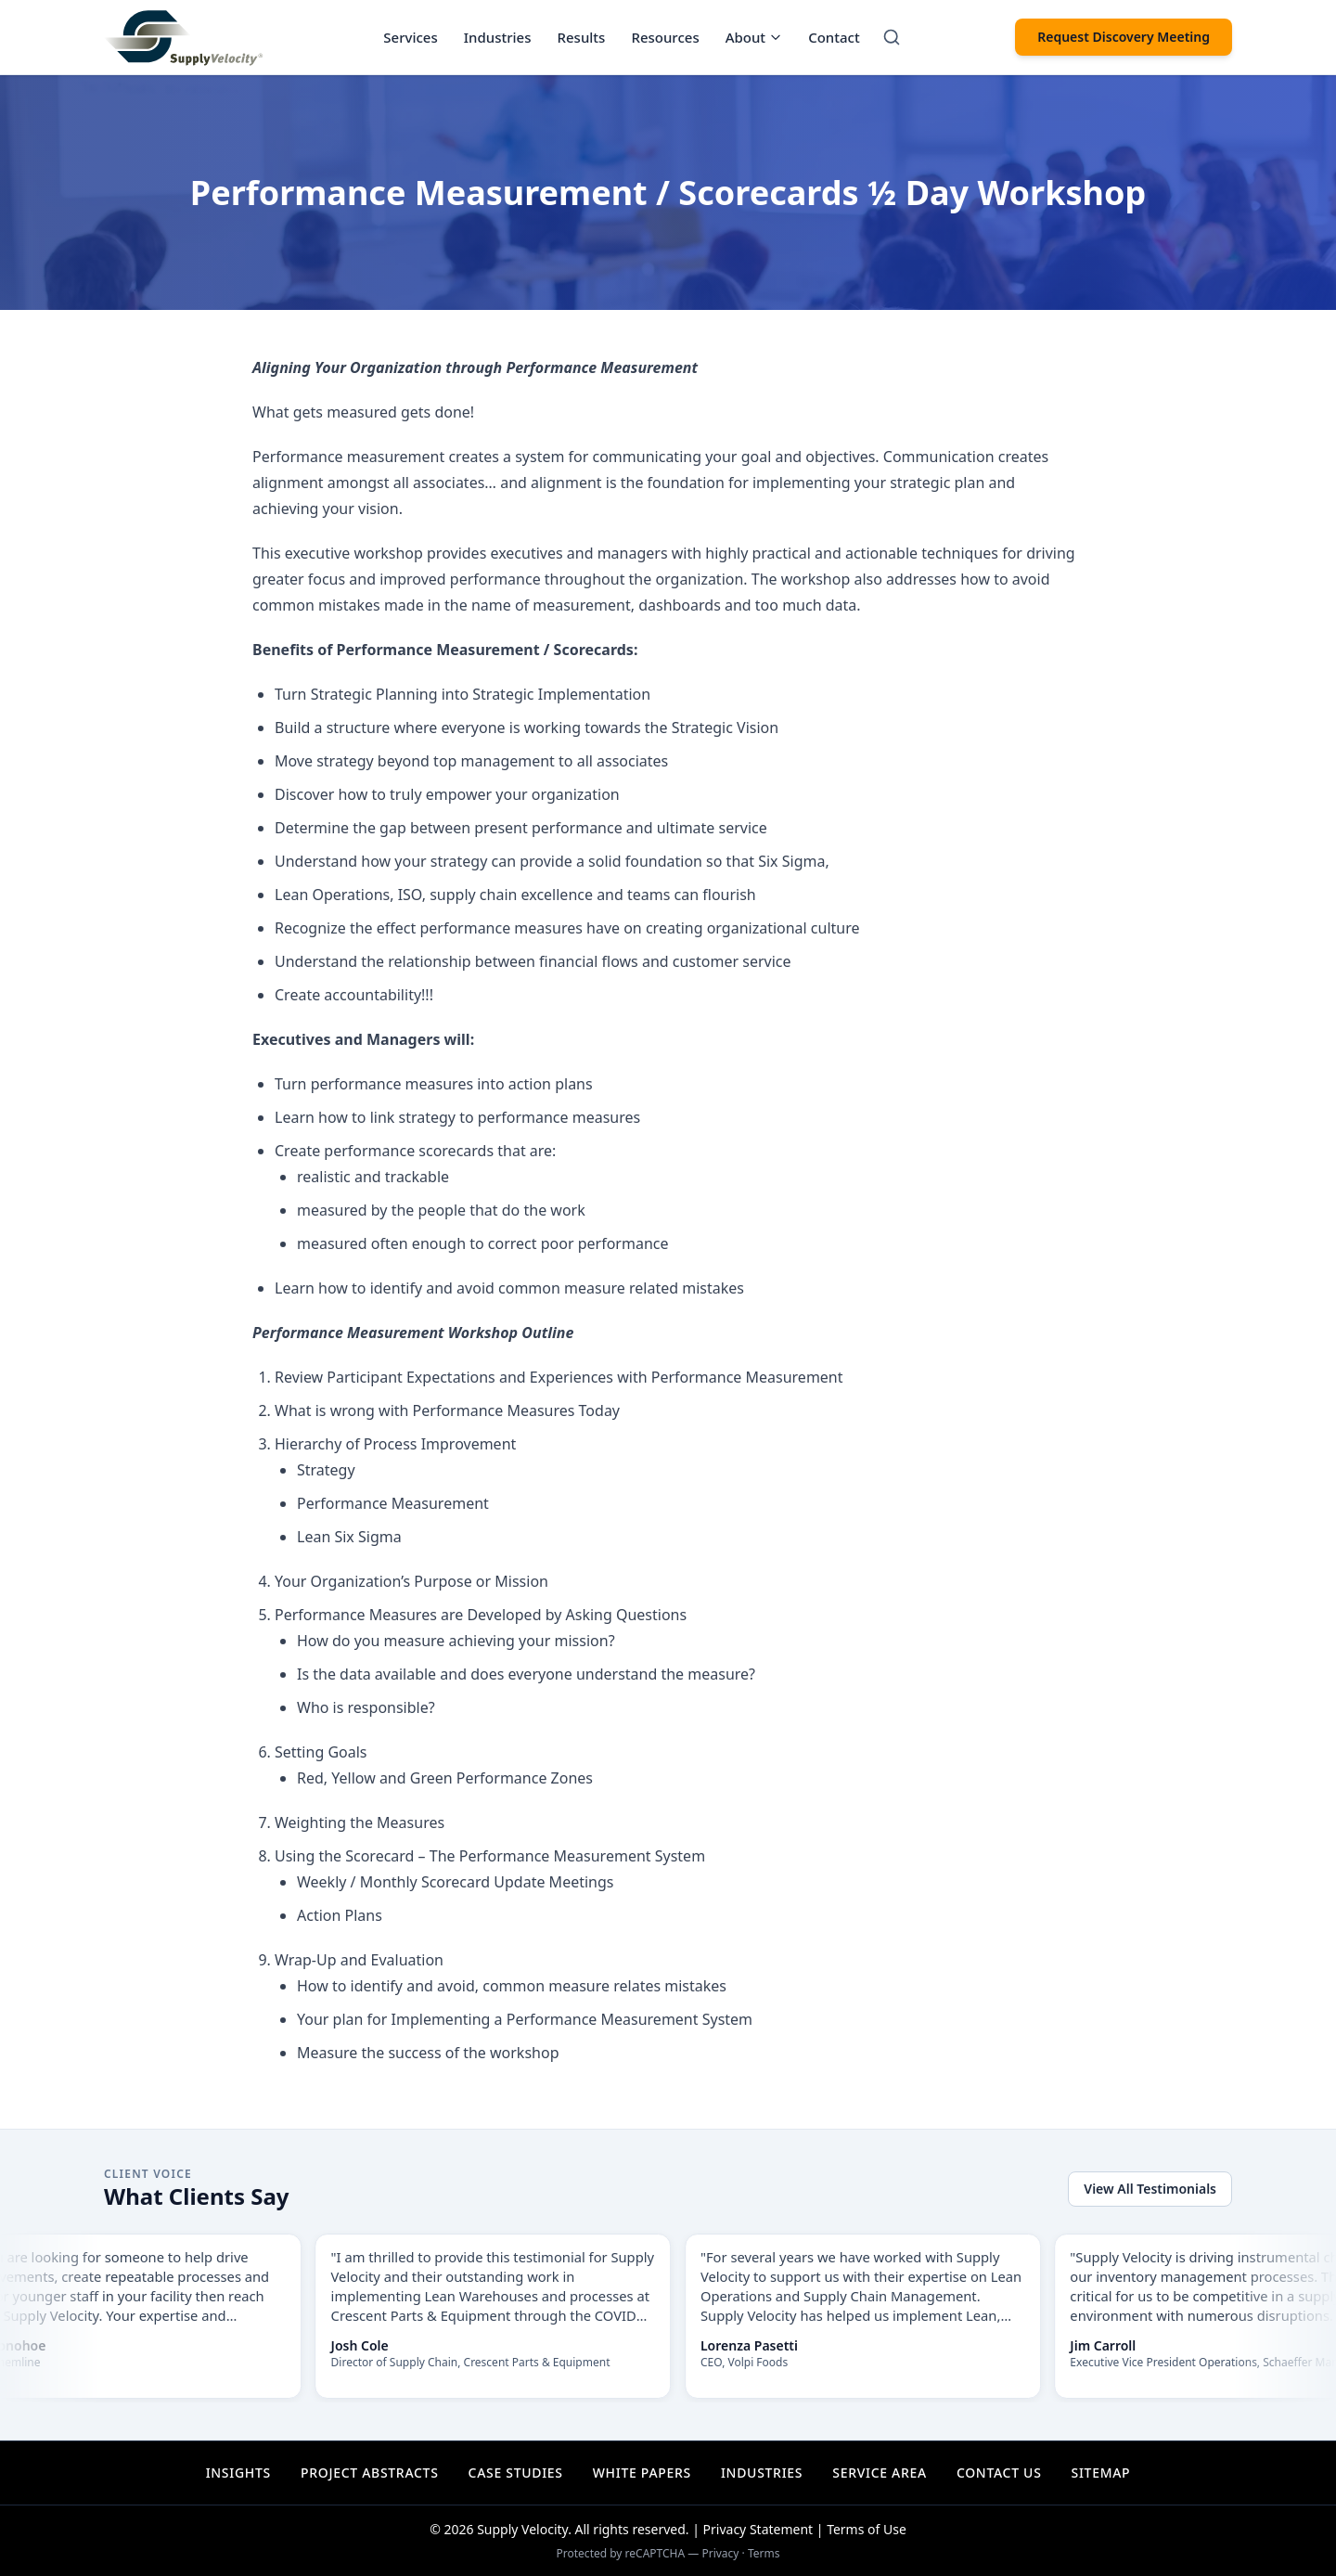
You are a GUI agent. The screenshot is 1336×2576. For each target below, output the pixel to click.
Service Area (879, 2472)
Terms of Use (866, 2529)
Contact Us (999, 2472)
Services (410, 37)
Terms (764, 2553)
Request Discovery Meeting (1123, 36)
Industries (498, 37)
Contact (834, 37)
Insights (238, 2472)
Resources (665, 37)
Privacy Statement (758, 2529)
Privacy (720, 2553)
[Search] (891, 37)
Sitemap (1101, 2472)
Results (582, 37)
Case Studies (516, 2472)
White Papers (642, 2472)
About (754, 37)
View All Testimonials (1150, 2188)
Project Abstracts (370, 2472)
